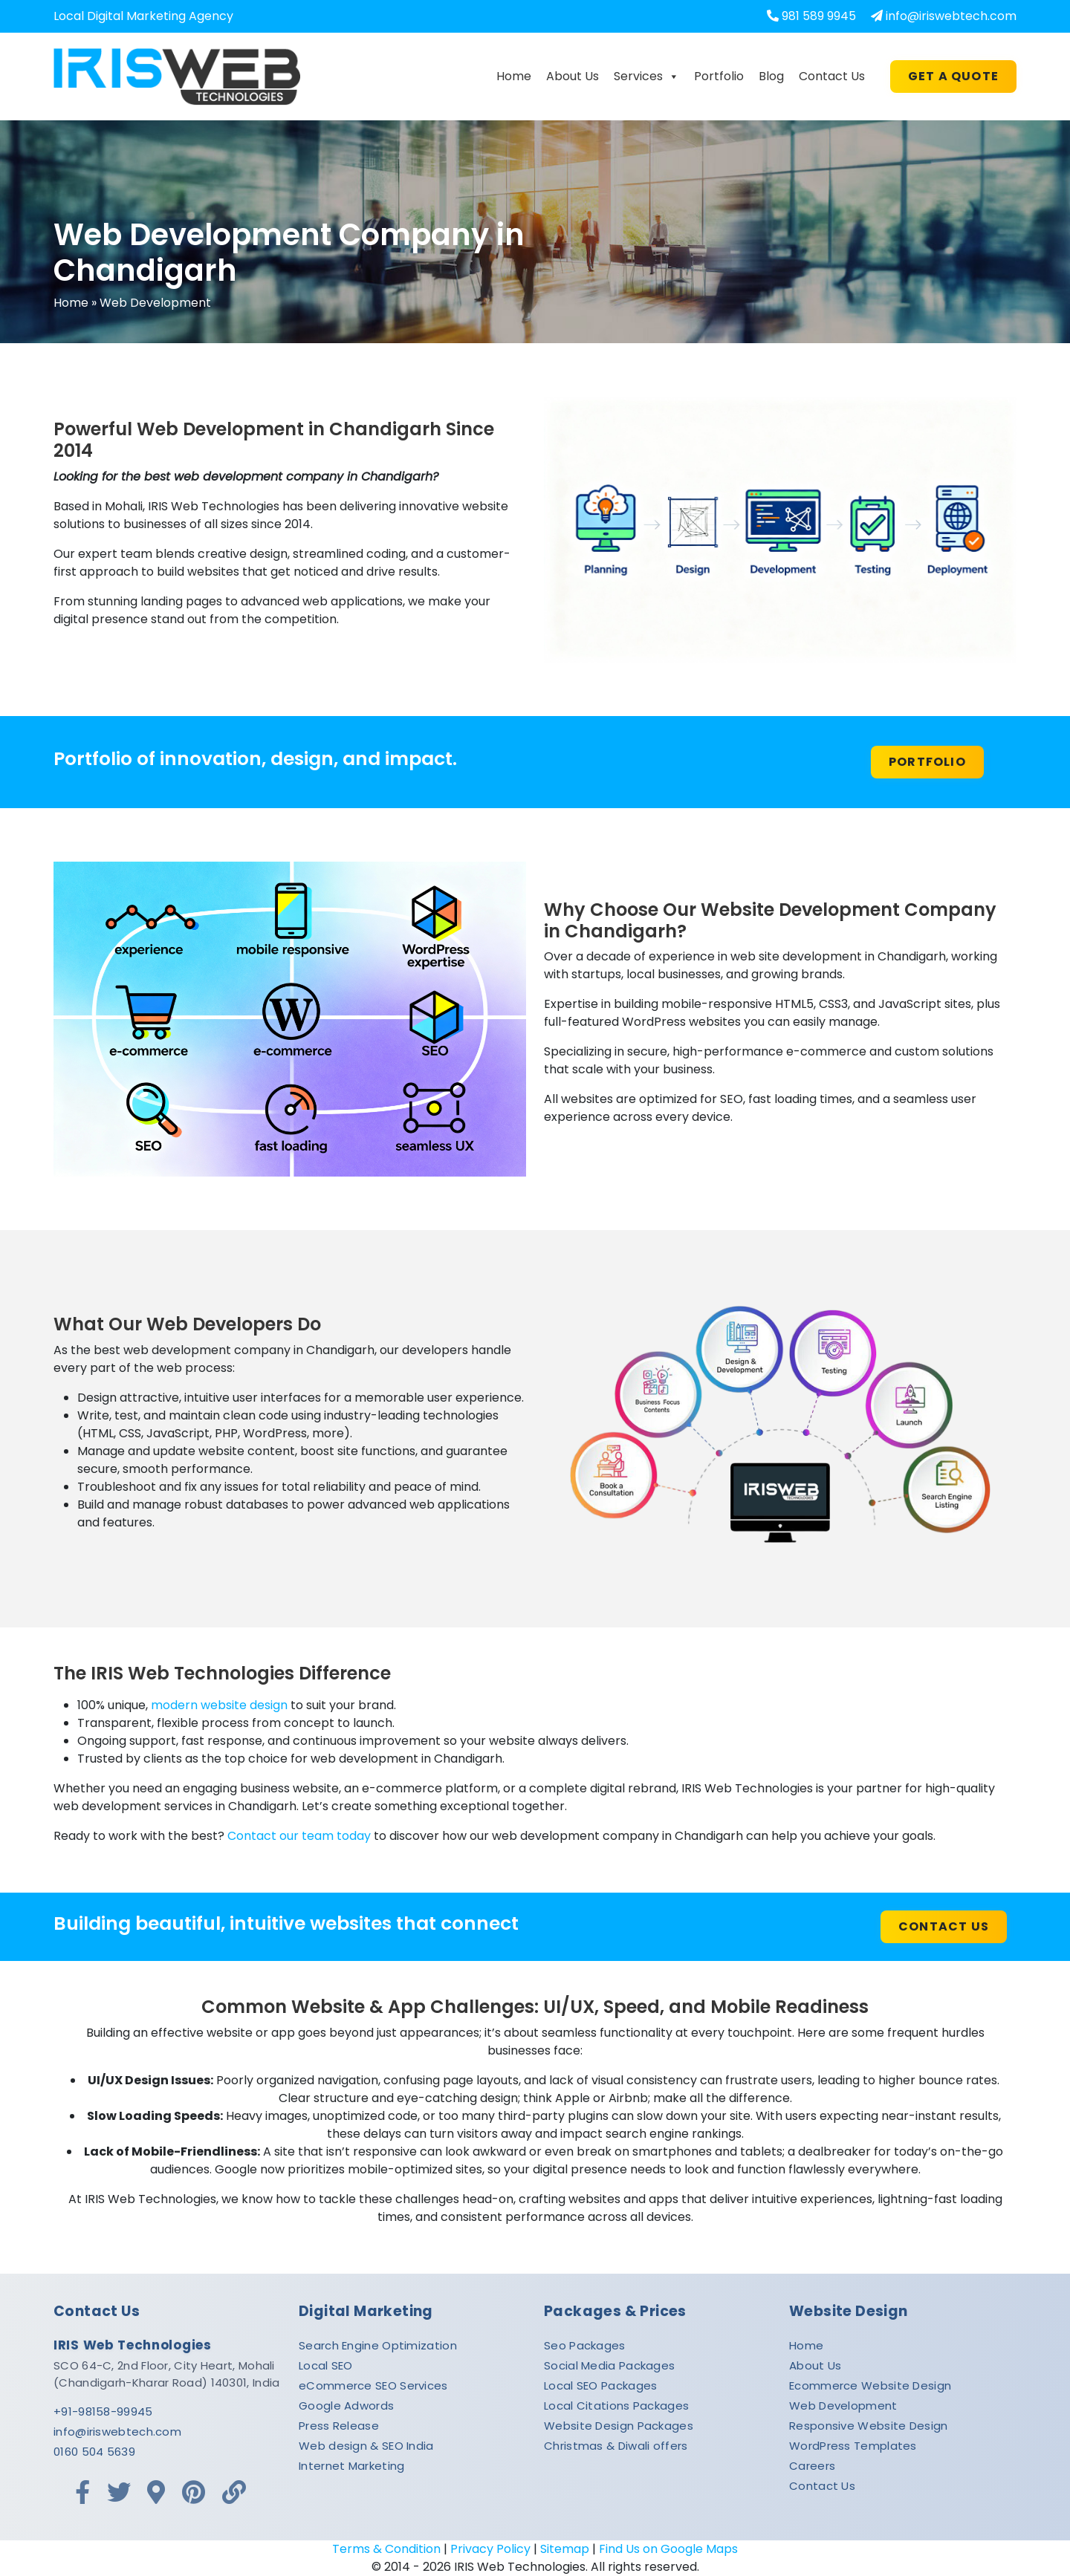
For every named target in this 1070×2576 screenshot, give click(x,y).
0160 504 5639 (94, 2451)
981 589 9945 (819, 16)
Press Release (339, 2425)
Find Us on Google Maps (668, 2548)
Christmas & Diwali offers (616, 2445)
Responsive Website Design (868, 2425)
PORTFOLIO (927, 761)
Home (513, 76)
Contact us (943, 1926)
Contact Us (832, 76)
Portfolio (719, 76)
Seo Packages (585, 2345)
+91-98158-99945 (103, 2411)
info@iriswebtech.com (951, 16)
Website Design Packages (618, 2425)
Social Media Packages (609, 2365)
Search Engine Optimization (378, 2345)
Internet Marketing (351, 2465)
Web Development (843, 2405)
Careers (812, 2465)
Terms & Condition (386, 2548)
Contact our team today (299, 1835)
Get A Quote (953, 76)
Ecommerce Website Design (870, 2385)
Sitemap (564, 2548)
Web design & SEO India (366, 2445)
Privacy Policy (490, 2548)
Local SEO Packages (600, 2385)
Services (646, 76)
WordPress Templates (853, 2445)
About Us (572, 76)
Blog (771, 76)
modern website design (219, 1705)
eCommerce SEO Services (373, 2385)
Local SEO (326, 2365)
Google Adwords (346, 2405)
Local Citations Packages (616, 2405)
